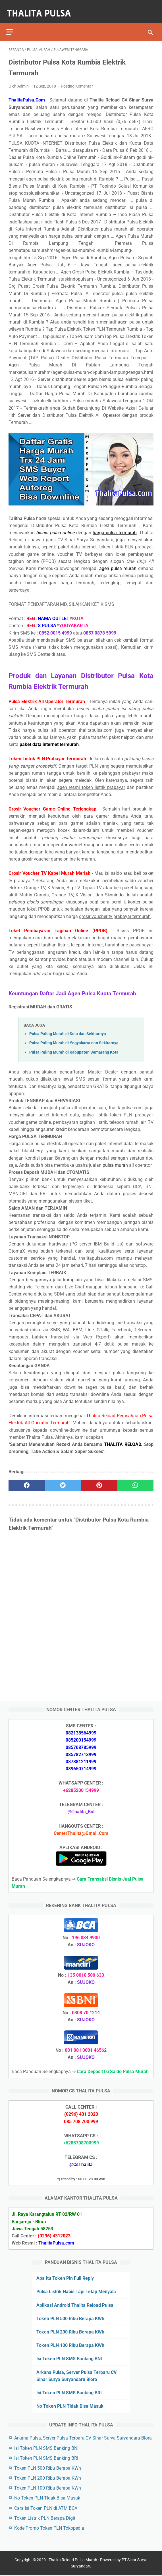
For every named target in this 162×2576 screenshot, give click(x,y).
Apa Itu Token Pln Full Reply (65, 2277)
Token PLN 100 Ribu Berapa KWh (70, 2344)
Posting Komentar (77, 80)
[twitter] (63, 1479)
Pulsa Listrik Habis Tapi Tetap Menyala (76, 2290)
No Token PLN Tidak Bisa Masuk (69, 2405)
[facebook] (27, 1479)
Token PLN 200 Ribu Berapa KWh (70, 2330)
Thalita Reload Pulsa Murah (73, 2561)
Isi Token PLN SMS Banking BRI (69, 2391)
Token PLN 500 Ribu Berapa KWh (70, 2317)
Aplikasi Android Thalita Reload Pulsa (74, 2304)
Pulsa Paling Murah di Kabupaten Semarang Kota (74, 1046)
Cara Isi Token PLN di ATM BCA (45, 2507)
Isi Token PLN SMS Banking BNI (69, 2357)
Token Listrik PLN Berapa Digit (44, 2517)
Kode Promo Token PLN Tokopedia (49, 2527)
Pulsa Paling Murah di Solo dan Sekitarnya (67, 1028)
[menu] (12, 24)
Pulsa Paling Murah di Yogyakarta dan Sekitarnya (74, 1037)
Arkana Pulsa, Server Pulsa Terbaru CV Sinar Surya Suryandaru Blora (83, 2437)
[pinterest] (99, 1479)
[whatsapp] (135, 1479)
